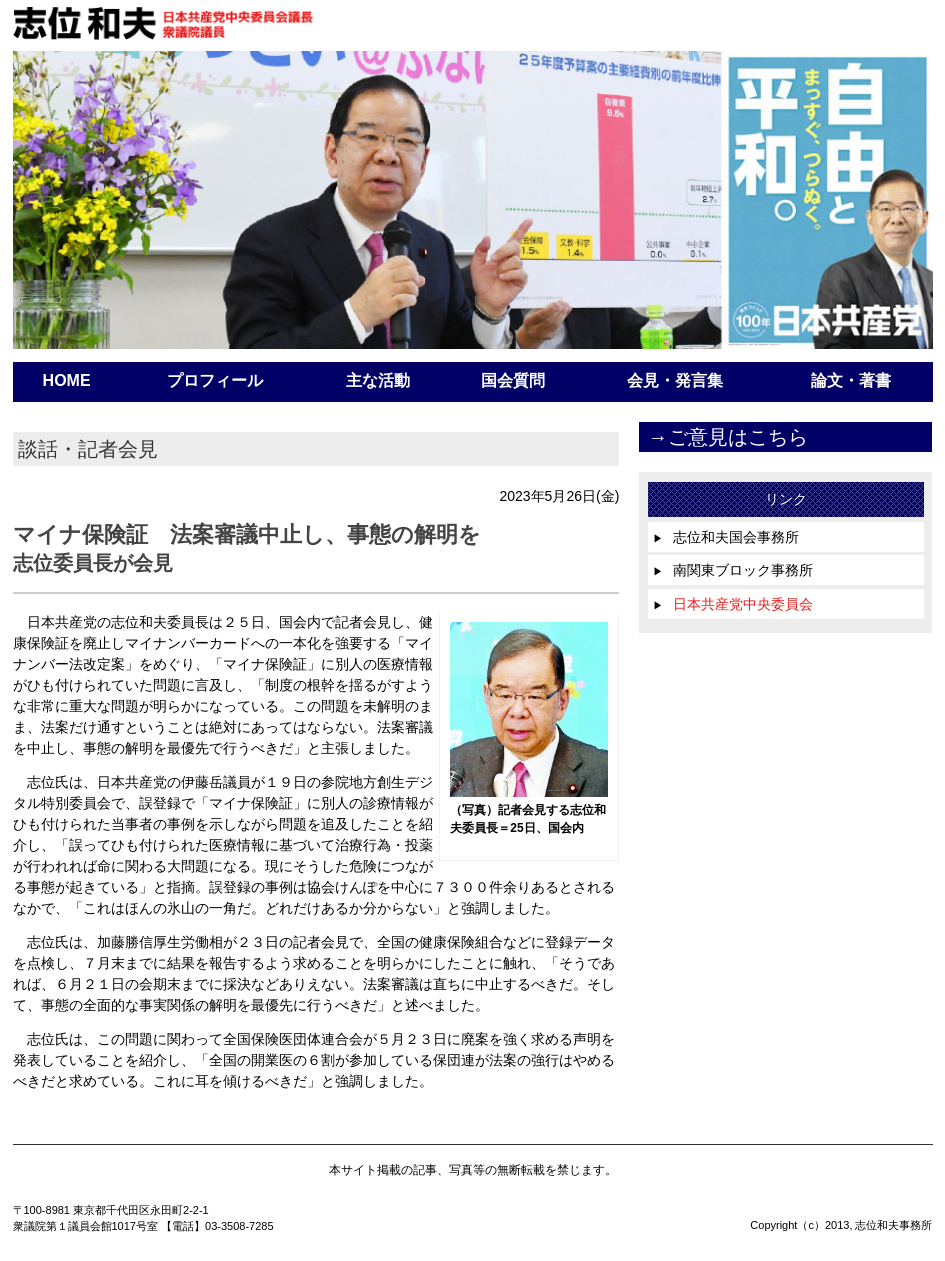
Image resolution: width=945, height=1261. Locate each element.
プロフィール (215, 380)
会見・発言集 (675, 380)
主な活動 (378, 380)
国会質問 (513, 380)
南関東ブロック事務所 (733, 570)
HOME (67, 380)
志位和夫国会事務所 (726, 537)
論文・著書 (851, 380)
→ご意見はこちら (728, 437)
